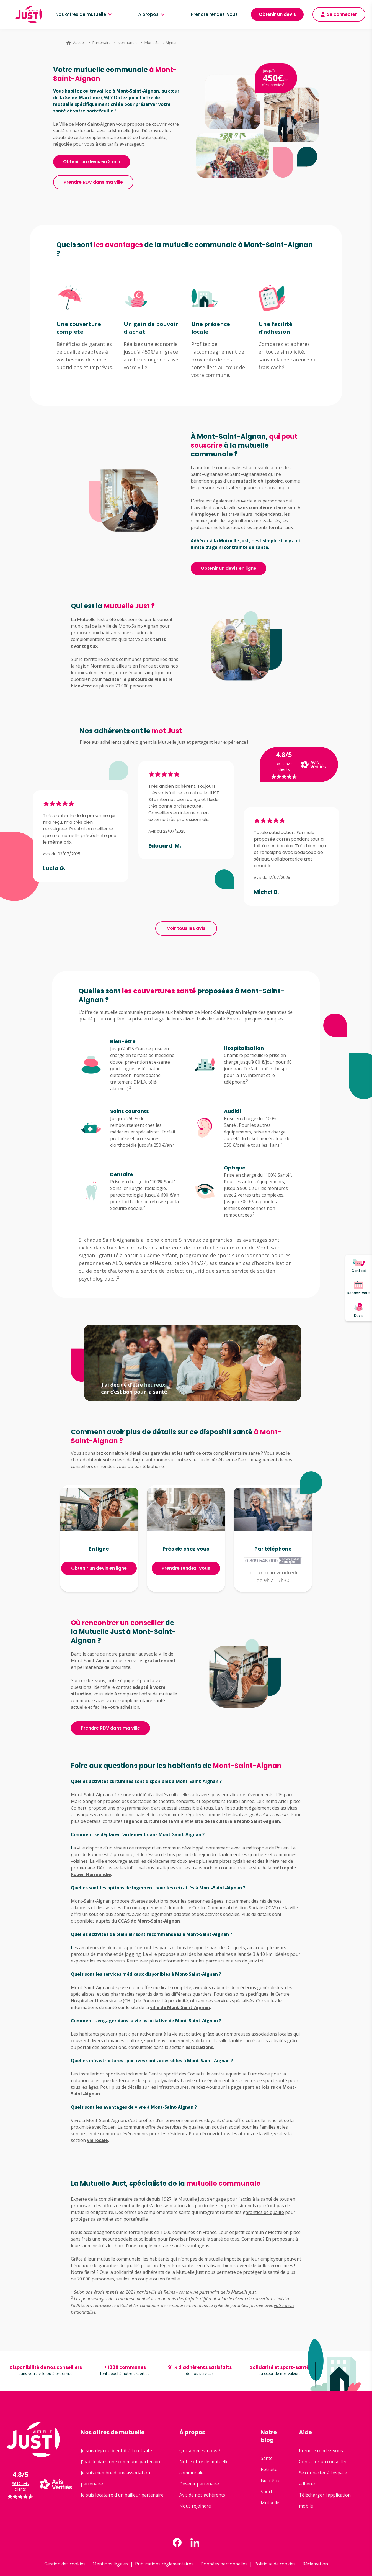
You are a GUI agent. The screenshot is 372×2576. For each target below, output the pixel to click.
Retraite (269, 2469)
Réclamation (315, 2564)
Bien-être (270, 2480)
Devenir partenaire (199, 2484)
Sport (266, 2491)
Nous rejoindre (195, 2506)
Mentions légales (110, 2564)
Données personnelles (223, 2564)
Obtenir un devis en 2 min (91, 161)
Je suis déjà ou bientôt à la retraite (116, 2450)
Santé (267, 2458)
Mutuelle (270, 2503)
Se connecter (339, 14)
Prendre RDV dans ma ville (93, 182)
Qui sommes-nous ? (199, 2450)
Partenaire (101, 42)
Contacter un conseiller (323, 2462)
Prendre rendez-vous (214, 14)
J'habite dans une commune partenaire (121, 2462)
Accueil (79, 42)
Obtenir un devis (277, 14)
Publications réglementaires (164, 2564)
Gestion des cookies (65, 2564)
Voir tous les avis (186, 928)
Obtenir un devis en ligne (228, 568)
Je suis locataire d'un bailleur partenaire (122, 2495)
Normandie (127, 42)
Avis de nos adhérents (202, 2495)
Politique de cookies (275, 2564)
